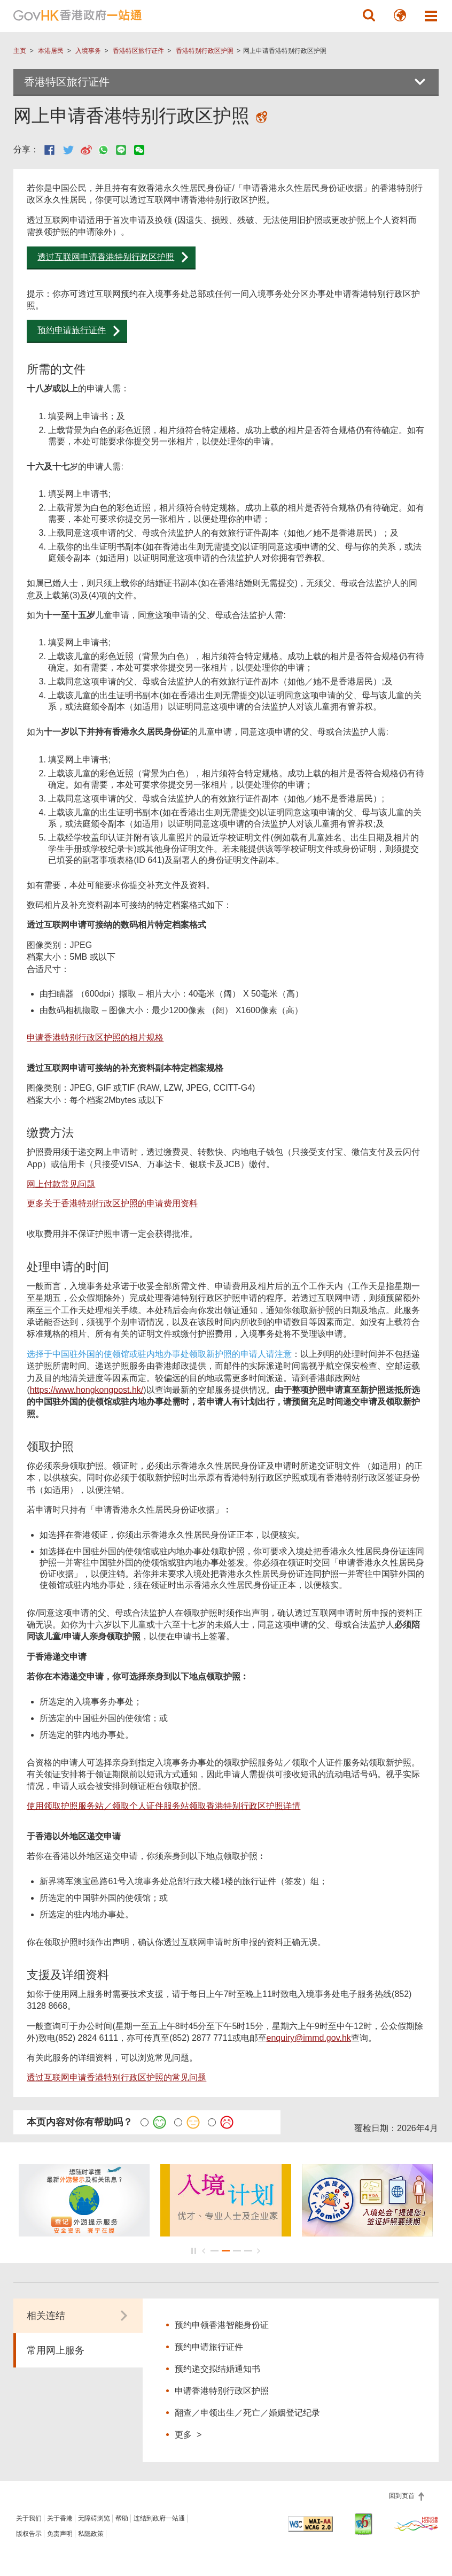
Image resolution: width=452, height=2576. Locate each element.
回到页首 (402, 2496)
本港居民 (51, 51)
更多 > (188, 2434)
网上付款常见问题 (61, 1184)
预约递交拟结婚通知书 (217, 2368)
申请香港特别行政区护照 (222, 2390)
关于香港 (60, 2518)
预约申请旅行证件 (71, 330)
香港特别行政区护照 (204, 51)
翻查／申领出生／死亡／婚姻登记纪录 (247, 2412)
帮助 (121, 2518)
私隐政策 (91, 2534)
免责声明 (60, 2534)
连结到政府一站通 (159, 2518)
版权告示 (29, 2534)
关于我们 (29, 2518)
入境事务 (88, 51)
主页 (19, 51)
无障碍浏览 (94, 2518)
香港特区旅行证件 (138, 51)
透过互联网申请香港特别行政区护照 (105, 256)
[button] (369, 15)
